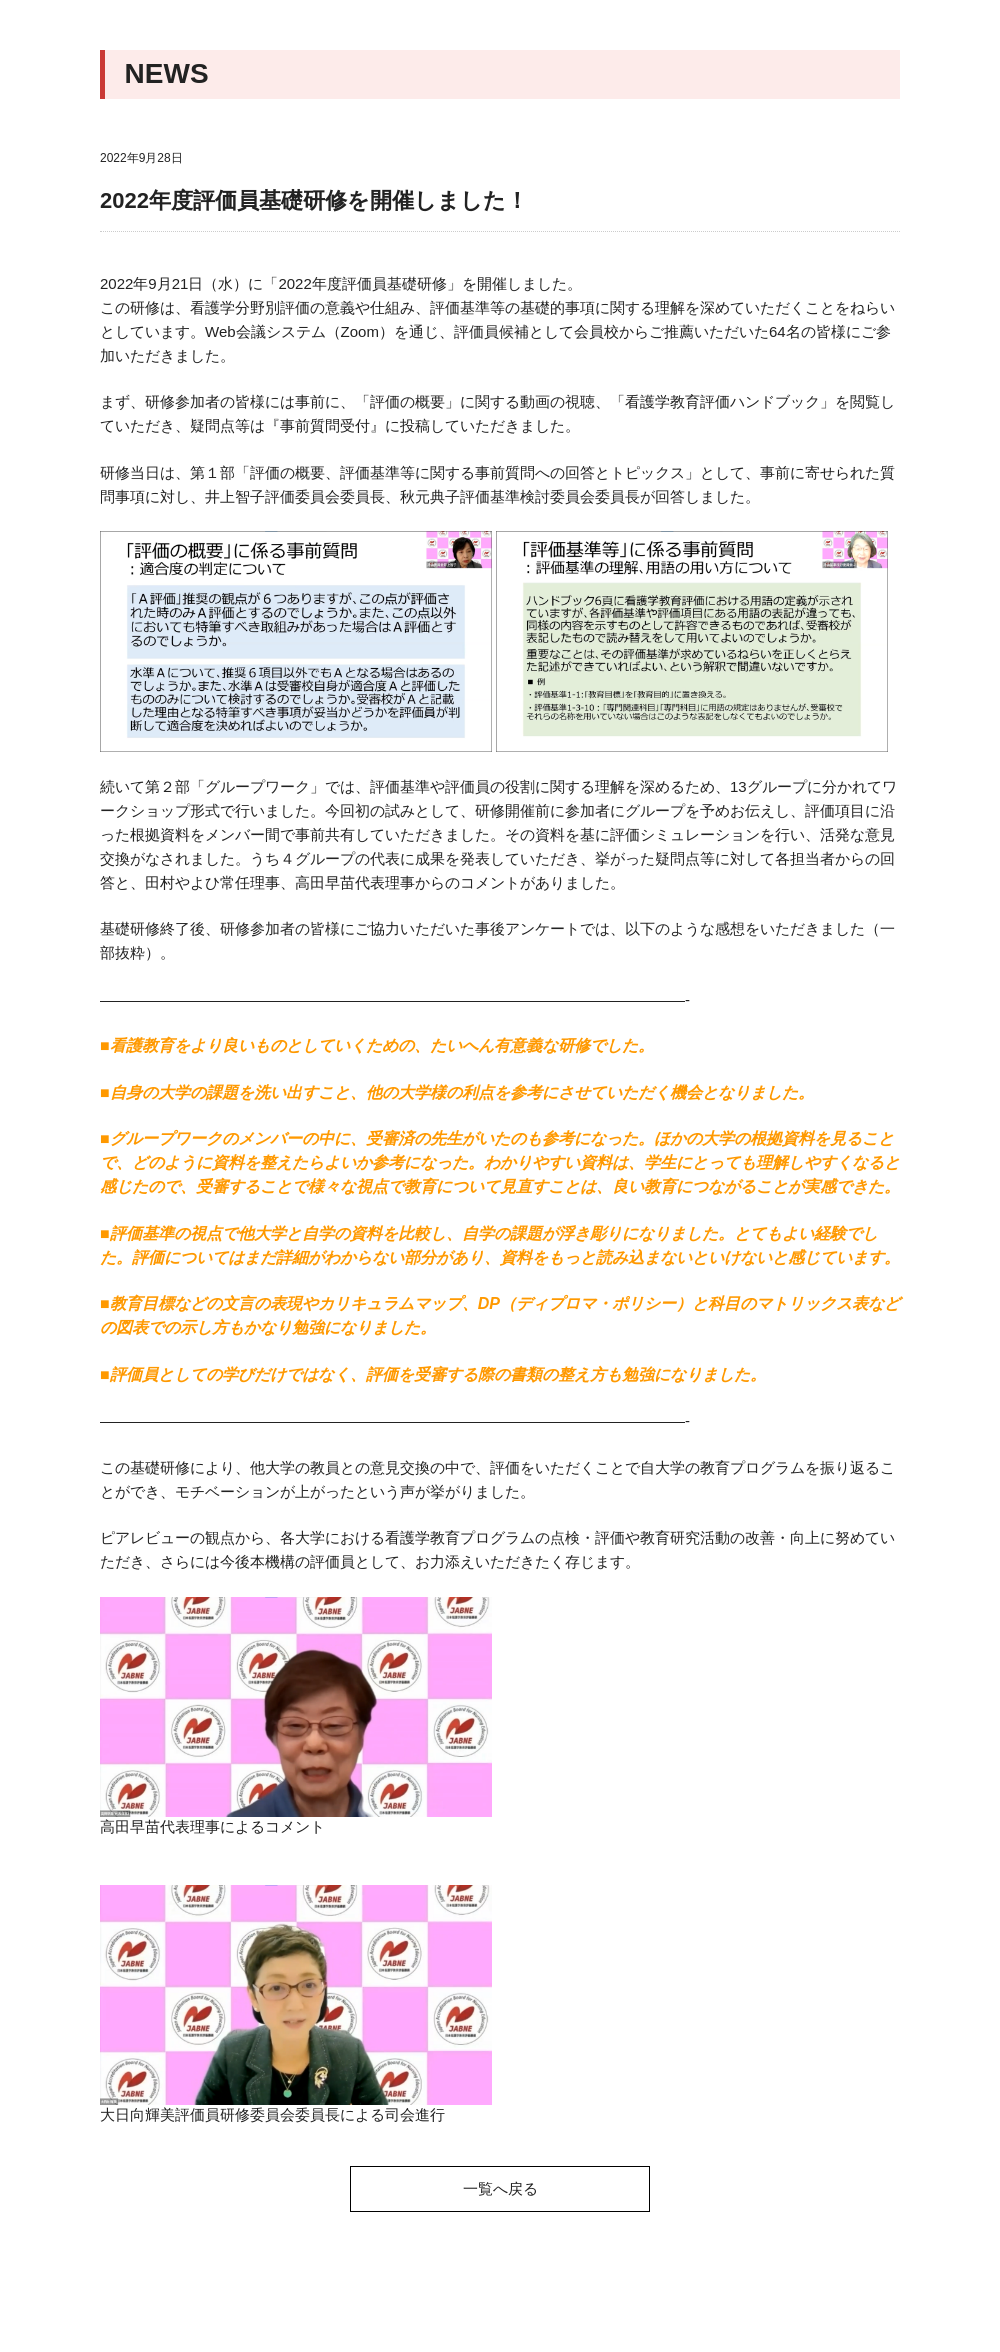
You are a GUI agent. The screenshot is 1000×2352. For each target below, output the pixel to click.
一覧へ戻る (500, 2188)
